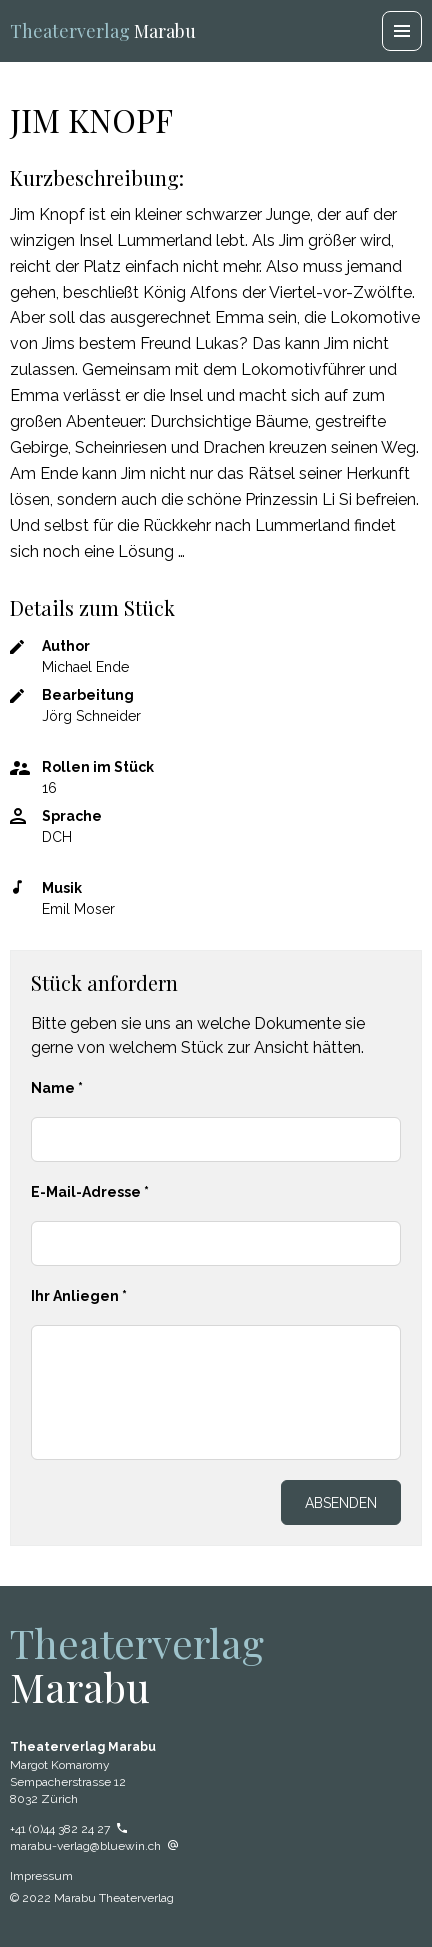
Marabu (103, 31)
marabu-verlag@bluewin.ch (94, 1846)
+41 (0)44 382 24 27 (68, 1829)
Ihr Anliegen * (79, 1296)
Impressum (41, 1876)
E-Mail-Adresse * (90, 1192)
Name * (57, 1088)
